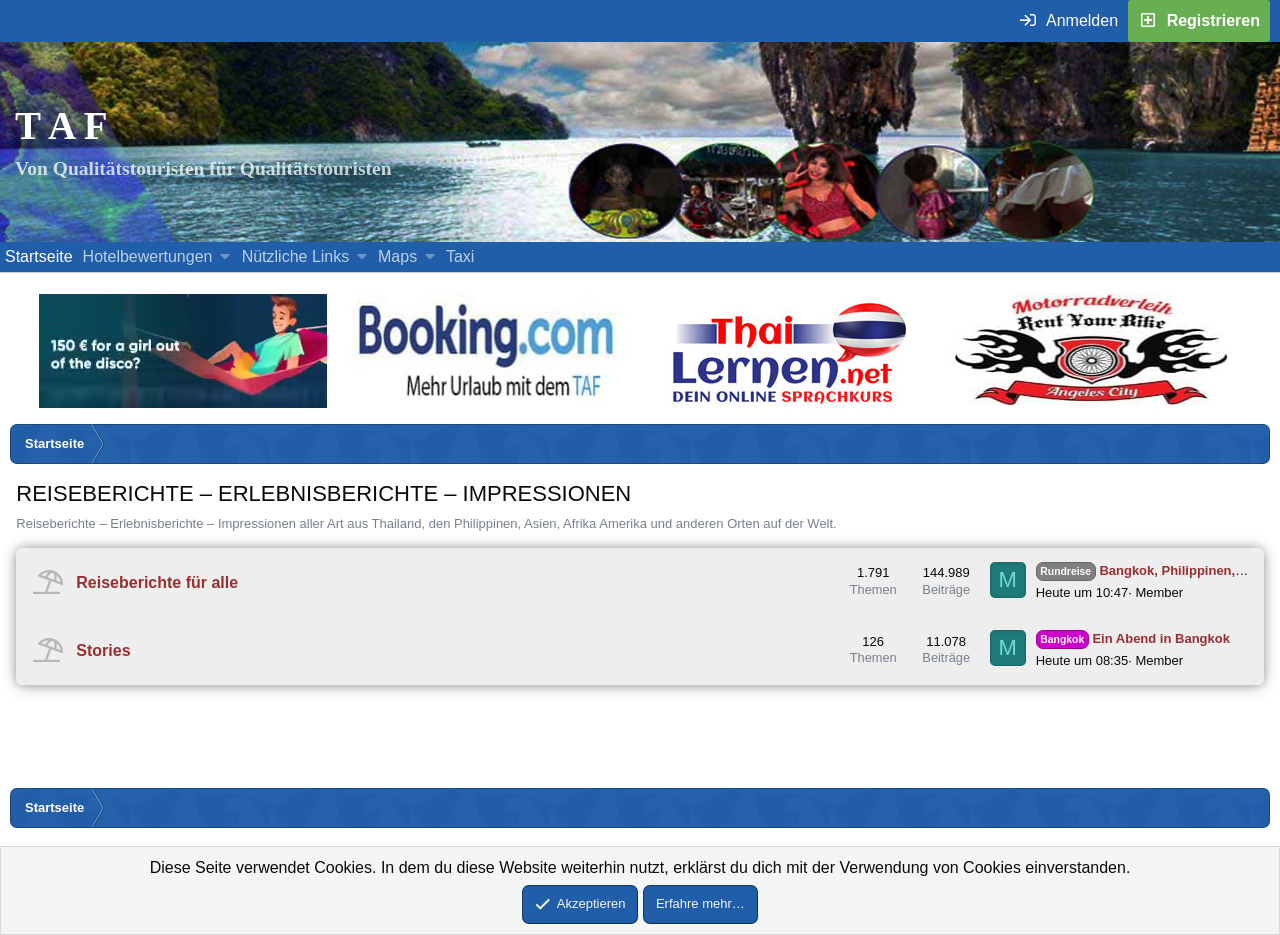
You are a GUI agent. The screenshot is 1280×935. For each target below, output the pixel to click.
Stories (103, 650)
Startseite (39, 256)
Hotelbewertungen (148, 256)
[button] (225, 257)
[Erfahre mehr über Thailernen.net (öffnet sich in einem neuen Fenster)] (790, 402)
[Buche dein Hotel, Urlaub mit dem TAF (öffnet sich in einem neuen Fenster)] (485, 402)
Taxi (460, 256)
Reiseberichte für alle (157, 581)
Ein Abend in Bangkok (1133, 638)
